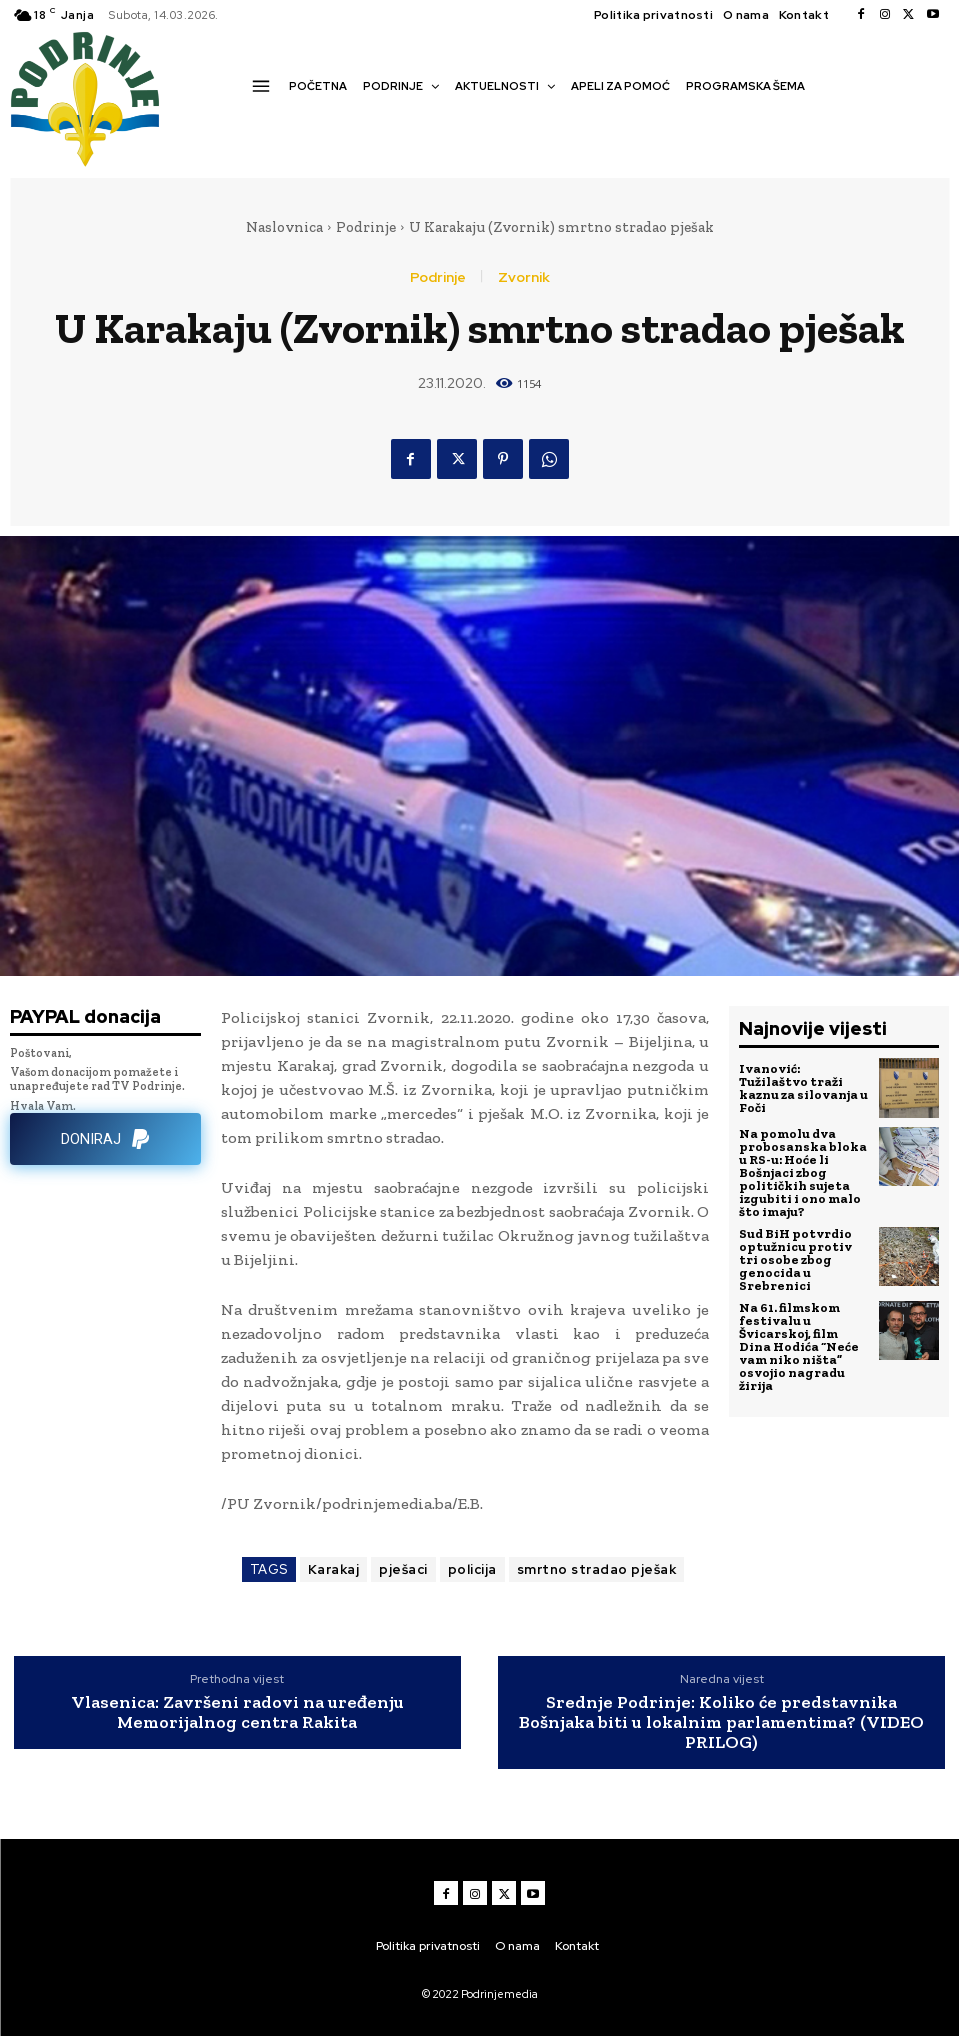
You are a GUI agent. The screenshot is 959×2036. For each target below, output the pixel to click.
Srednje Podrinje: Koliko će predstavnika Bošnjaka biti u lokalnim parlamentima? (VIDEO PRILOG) (721, 1722)
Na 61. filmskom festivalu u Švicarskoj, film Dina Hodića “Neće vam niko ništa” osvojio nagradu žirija (799, 1346)
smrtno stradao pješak (597, 1569)
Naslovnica (284, 227)
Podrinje (366, 227)
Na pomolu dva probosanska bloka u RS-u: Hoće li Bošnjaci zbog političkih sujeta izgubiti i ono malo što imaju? (803, 1172)
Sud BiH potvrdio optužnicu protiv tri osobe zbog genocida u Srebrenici (795, 1259)
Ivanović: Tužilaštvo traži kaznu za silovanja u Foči (803, 1088)
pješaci (403, 1569)
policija (472, 1569)
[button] (258, 121)
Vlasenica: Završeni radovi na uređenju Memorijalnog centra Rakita (237, 1713)
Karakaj (334, 1569)
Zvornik (524, 277)
